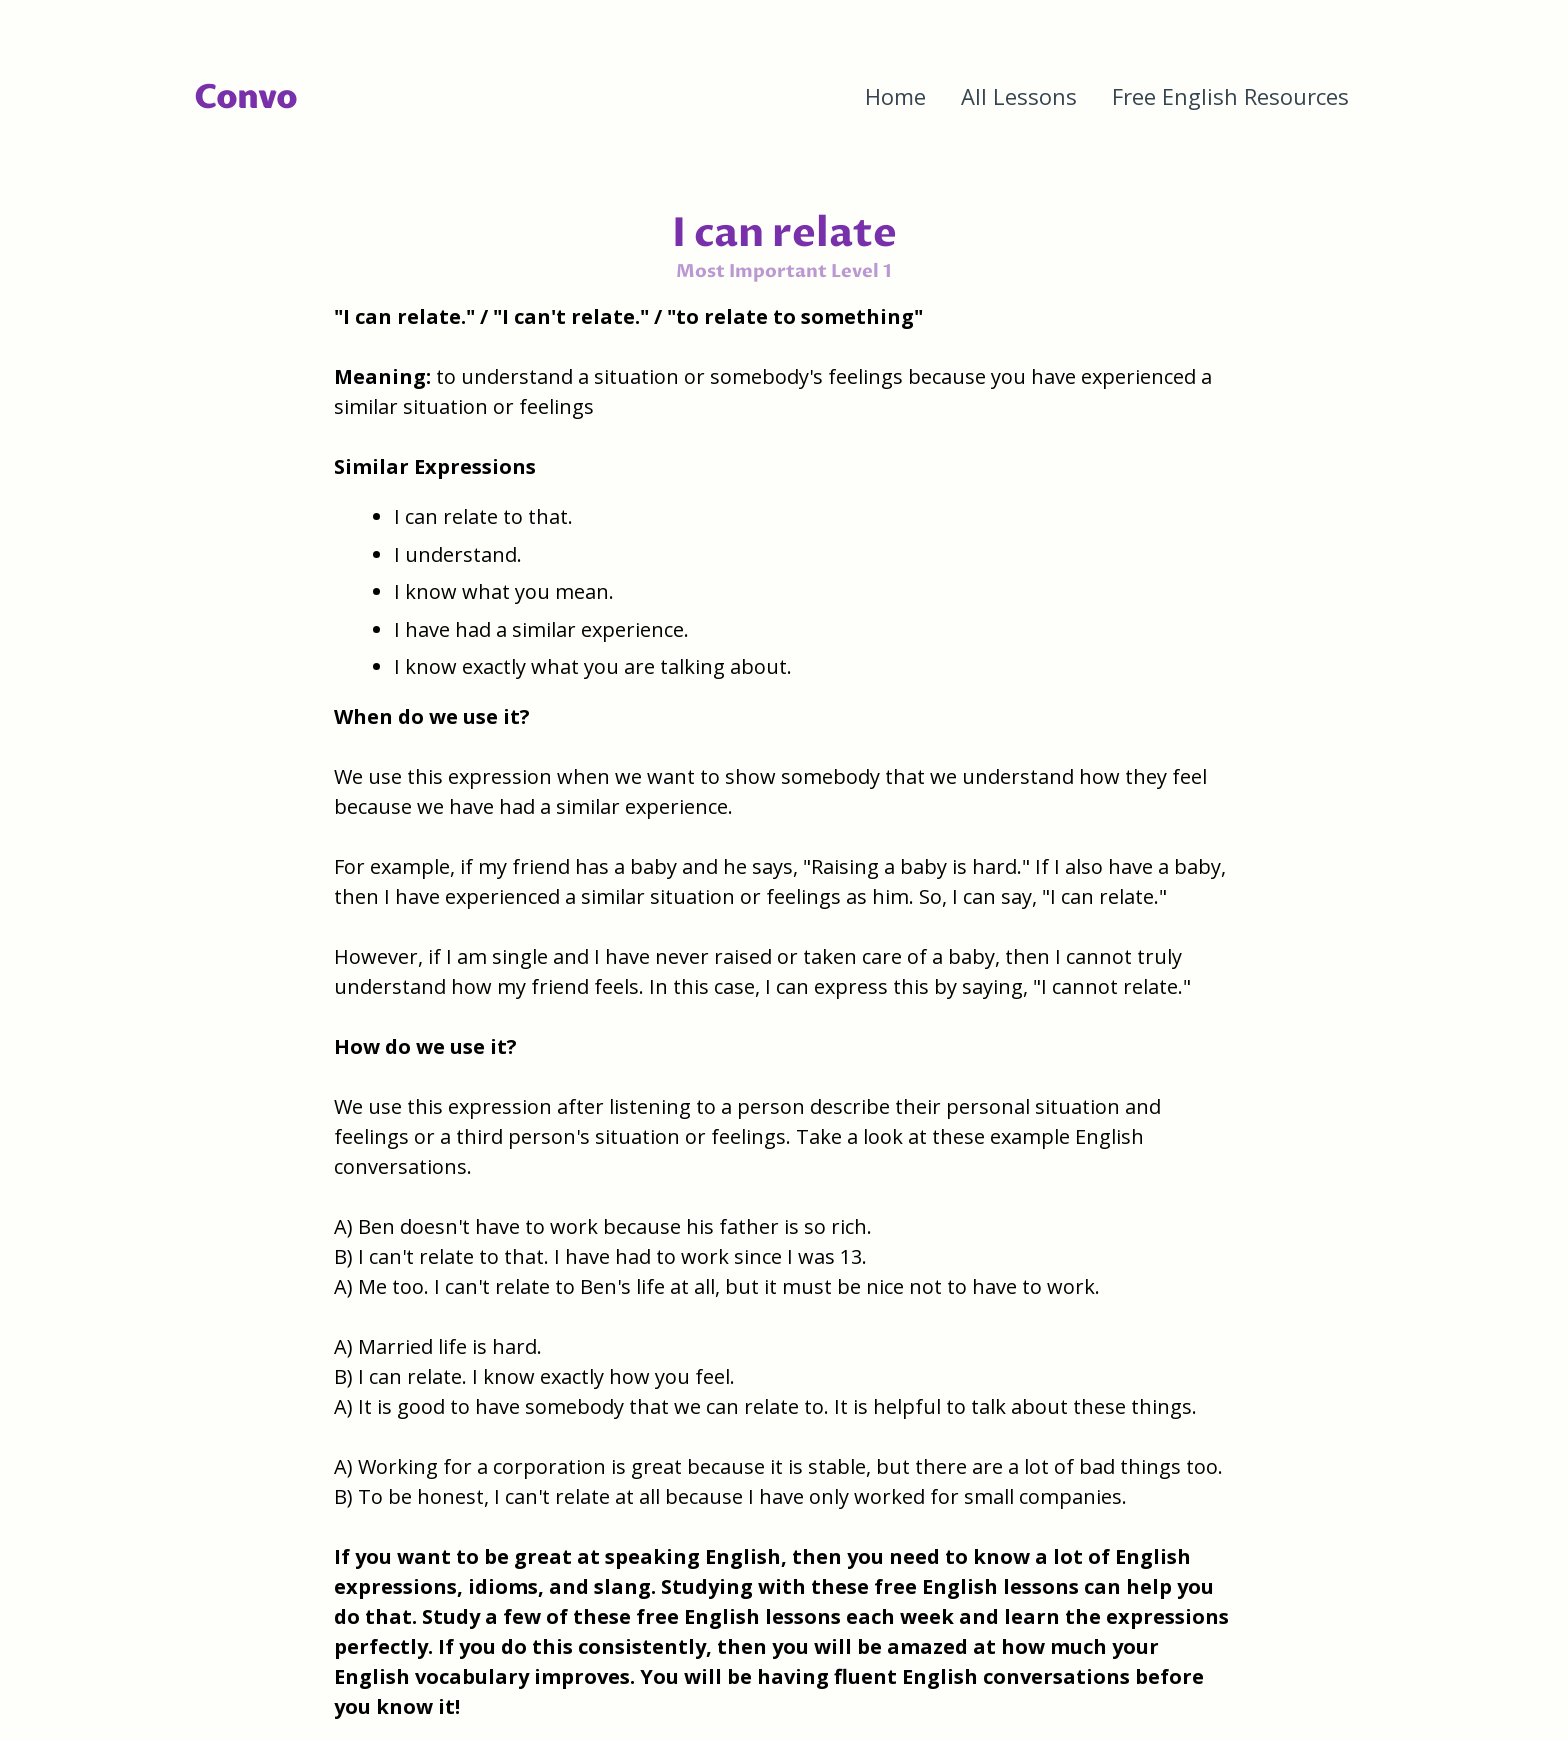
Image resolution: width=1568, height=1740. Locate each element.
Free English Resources (1230, 96)
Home (895, 96)
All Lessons (1019, 96)
